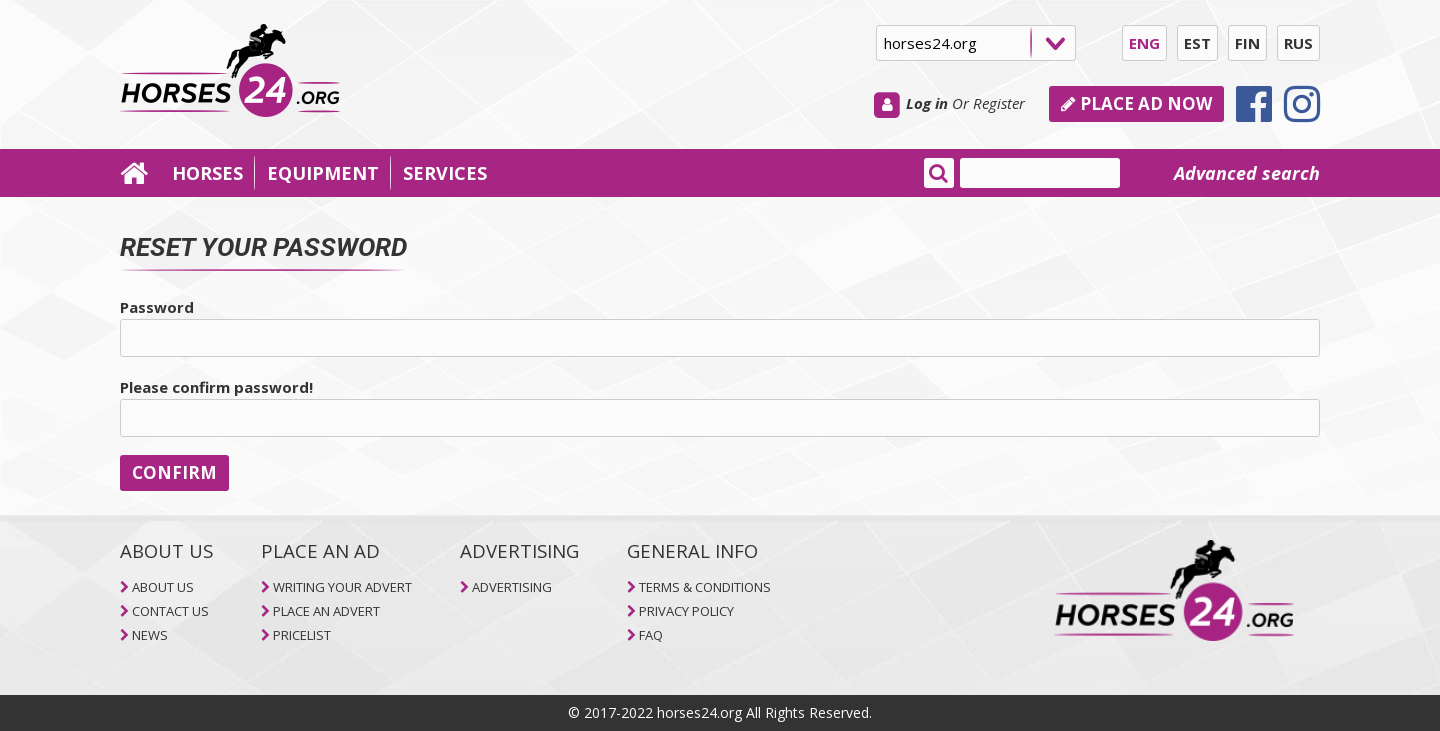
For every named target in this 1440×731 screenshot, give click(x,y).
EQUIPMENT (323, 173)
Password (157, 307)
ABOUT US (163, 587)
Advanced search (1247, 173)
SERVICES (445, 173)
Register (999, 103)
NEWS (150, 635)
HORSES (207, 173)
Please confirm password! (216, 387)
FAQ (651, 635)
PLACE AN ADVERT (326, 611)
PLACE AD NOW (1136, 103)
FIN (1247, 43)
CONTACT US (170, 611)
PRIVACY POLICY (686, 611)
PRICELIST (302, 635)
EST (1197, 43)
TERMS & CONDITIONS (705, 587)
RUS (1298, 43)
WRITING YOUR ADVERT (342, 587)
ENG (1144, 43)
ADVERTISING (512, 587)
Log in (927, 103)
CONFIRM (174, 472)
